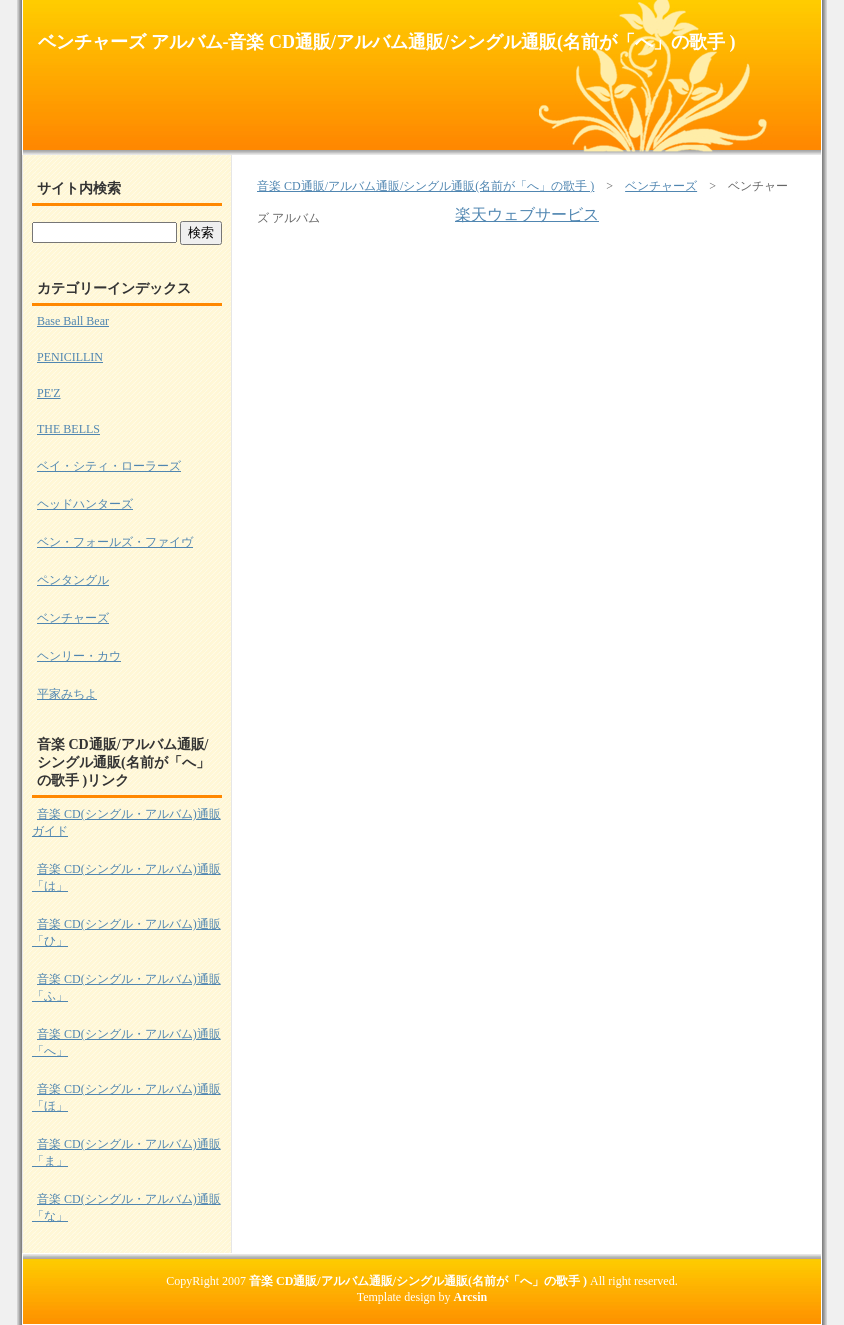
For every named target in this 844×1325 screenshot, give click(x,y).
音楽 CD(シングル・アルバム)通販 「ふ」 (126, 987)
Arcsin (471, 1297)
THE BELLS (68, 429)
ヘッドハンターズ (85, 504)
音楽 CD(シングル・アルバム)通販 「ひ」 (126, 932)
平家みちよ (67, 694)
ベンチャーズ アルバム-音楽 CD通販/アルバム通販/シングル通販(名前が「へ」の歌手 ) (386, 42)
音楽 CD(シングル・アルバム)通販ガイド (126, 822)
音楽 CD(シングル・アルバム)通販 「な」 (126, 1207)
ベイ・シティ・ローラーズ (109, 466)
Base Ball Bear (73, 321)
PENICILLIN (70, 357)
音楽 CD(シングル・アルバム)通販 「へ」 (126, 1042)
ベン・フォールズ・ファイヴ (115, 542)
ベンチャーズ (661, 186)
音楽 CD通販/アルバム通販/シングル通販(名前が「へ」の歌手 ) (425, 186)
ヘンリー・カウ (79, 656)
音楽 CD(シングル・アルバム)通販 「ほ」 (126, 1097)
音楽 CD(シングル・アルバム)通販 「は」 (126, 877)
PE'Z (49, 393)
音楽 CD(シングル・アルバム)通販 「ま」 (126, 1152)
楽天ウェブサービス (527, 214)
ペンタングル (73, 580)
